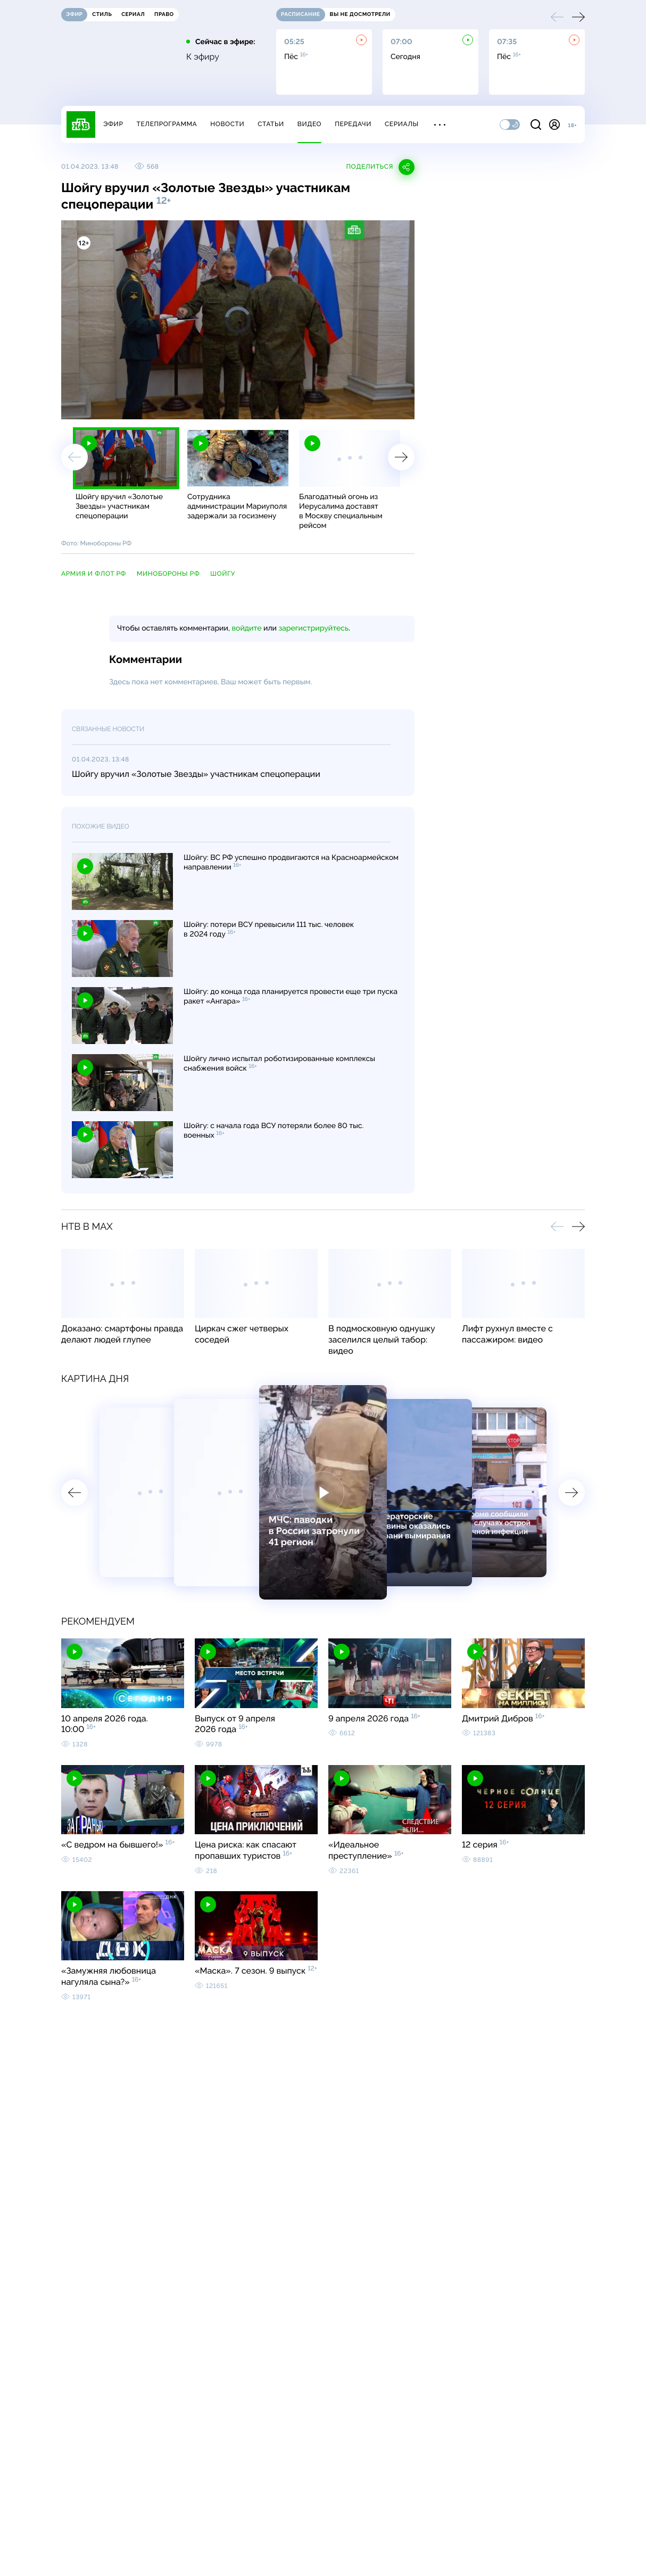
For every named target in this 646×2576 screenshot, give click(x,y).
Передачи (353, 124)
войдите (246, 628)
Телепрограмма (166, 124)
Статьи (271, 124)
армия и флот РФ (93, 573)
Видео (309, 124)
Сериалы (402, 124)
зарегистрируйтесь (314, 628)
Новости (227, 124)
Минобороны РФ (168, 573)
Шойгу (222, 573)
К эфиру (202, 57)
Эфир (113, 124)
